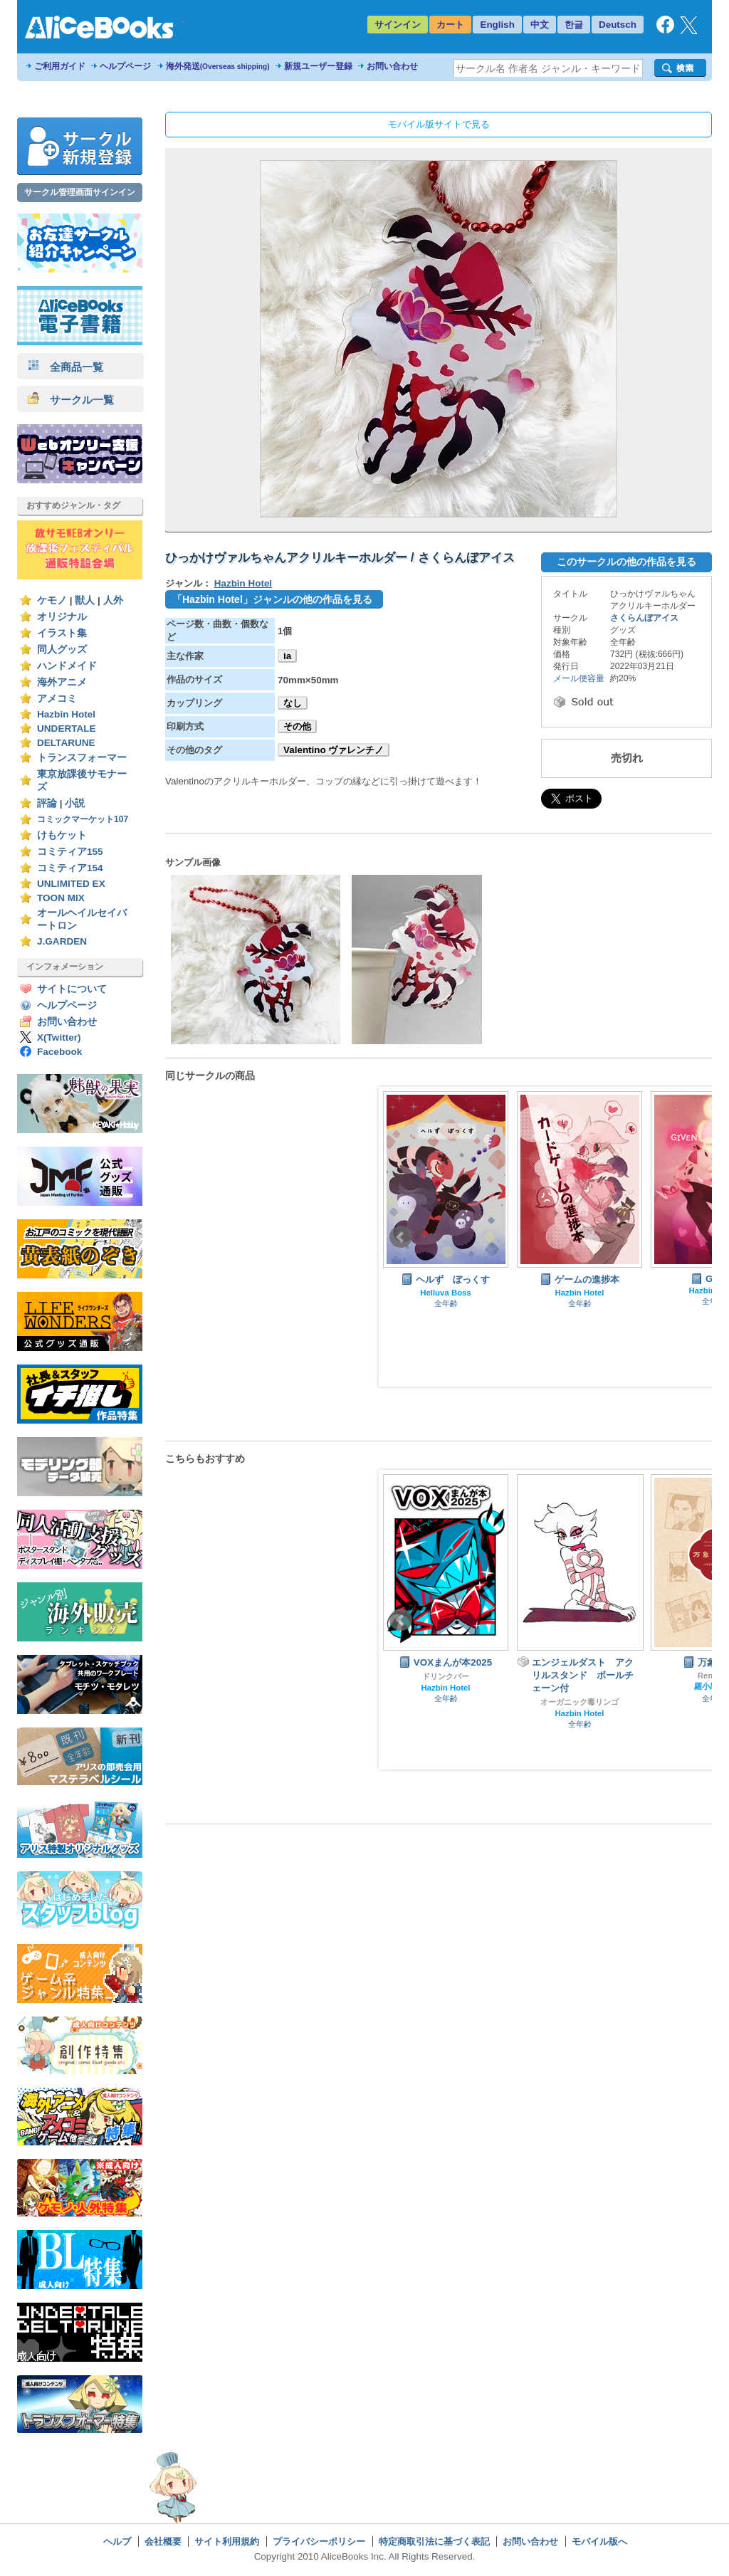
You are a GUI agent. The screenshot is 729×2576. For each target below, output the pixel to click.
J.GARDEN (62, 941)
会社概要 (163, 2541)
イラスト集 (62, 633)
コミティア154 (70, 868)
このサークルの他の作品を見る (626, 561)
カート (450, 24)
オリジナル (62, 616)
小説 (75, 803)
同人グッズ (62, 649)
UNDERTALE (66, 728)
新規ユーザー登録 (318, 66)
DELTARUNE (66, 742)
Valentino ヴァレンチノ (333, 750)
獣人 (85, 600)
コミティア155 (70, 851)
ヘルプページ (125, 66)
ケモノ (52, 600)
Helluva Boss (445, 1292)
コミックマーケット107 (82, 819)
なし (292, 703)
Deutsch (617, 24)
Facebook (59, 1051)
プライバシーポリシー (319, 2541)
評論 (47, 803)
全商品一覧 (65, 367)
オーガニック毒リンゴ (579, 1702)
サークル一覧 (71, 400)
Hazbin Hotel (66, 714)
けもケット (62, 835)
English (497, 24)
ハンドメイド (67, 666)
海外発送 (218, 66)
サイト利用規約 (226, 2541)
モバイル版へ (599, 2541)
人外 (113, 600)
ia (287, 656)
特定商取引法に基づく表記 (434, 2541)
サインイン (397, 24)
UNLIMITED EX (71, 883)
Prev (400, 1237)
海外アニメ (62, 682)
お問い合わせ (392, 66)
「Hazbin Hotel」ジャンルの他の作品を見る (272, 599)
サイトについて (72, 989)
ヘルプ (117, 2541)
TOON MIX (61, 898)
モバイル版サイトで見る (439, 124)
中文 (539, 24)
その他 (297, 726)
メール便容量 (578, 678)
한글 (574, 24)
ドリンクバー (445, 1676)
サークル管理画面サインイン (79, 192)
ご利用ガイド (59, 66)
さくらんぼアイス (644, 618)
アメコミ (57, 698)
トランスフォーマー (82, 757)
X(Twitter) (59, 1037)
